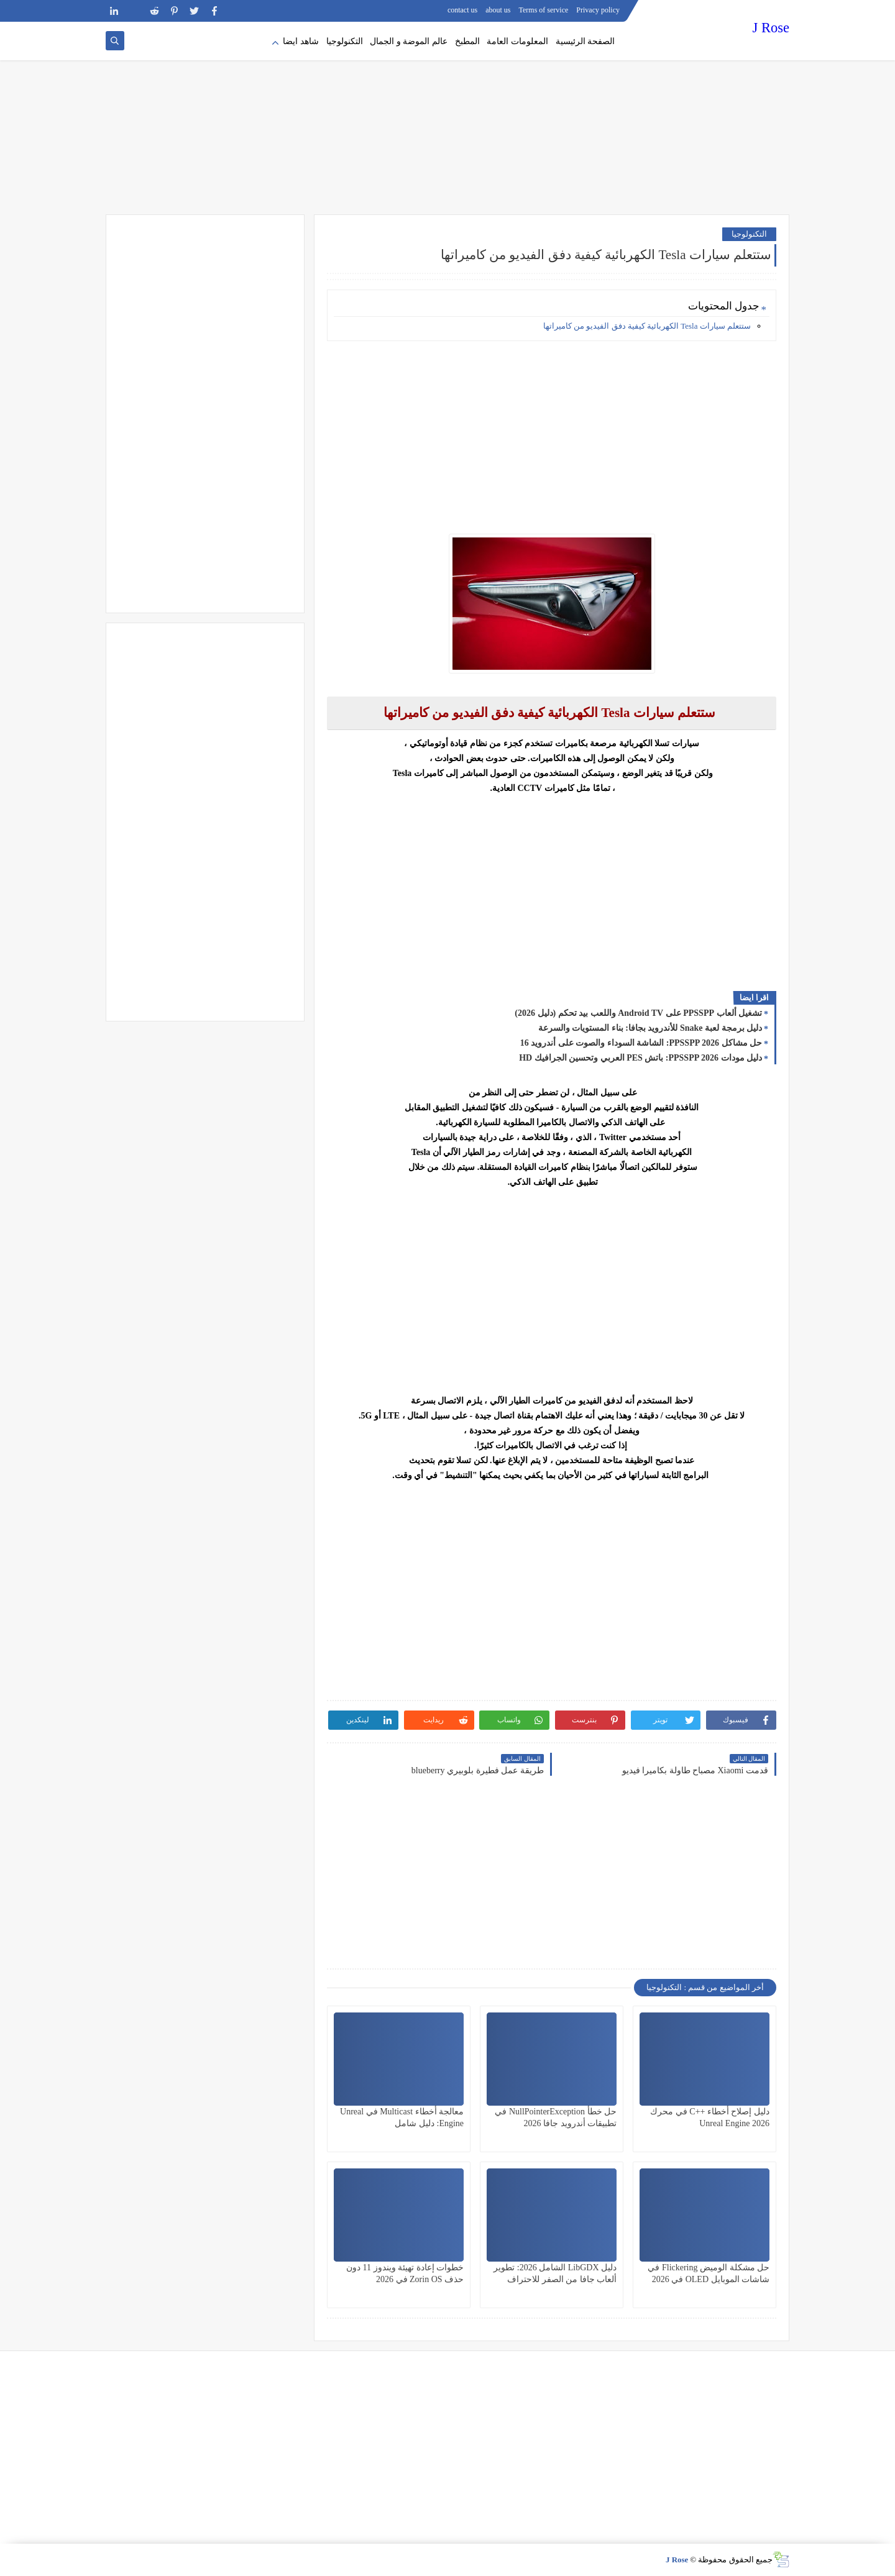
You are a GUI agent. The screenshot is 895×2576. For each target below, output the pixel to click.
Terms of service (544, 10)
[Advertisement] (447, 118)
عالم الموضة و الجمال (409, 41)
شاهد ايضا (301, 41)
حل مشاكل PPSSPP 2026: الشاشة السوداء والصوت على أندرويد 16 (641, 1043)
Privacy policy (598, 10)
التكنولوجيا (344, 41)
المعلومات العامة (517, 41)
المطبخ (467, 41)
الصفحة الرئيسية (585, 41)
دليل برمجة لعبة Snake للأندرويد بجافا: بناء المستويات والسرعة (650, 1028)
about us (497, 10)
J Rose (771, 27)
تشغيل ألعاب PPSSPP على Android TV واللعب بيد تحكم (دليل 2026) (638, 1013)
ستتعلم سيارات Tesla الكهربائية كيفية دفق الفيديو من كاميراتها (647, 326)
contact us (462, 10)
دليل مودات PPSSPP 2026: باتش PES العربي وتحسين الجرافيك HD (640, 1057)
